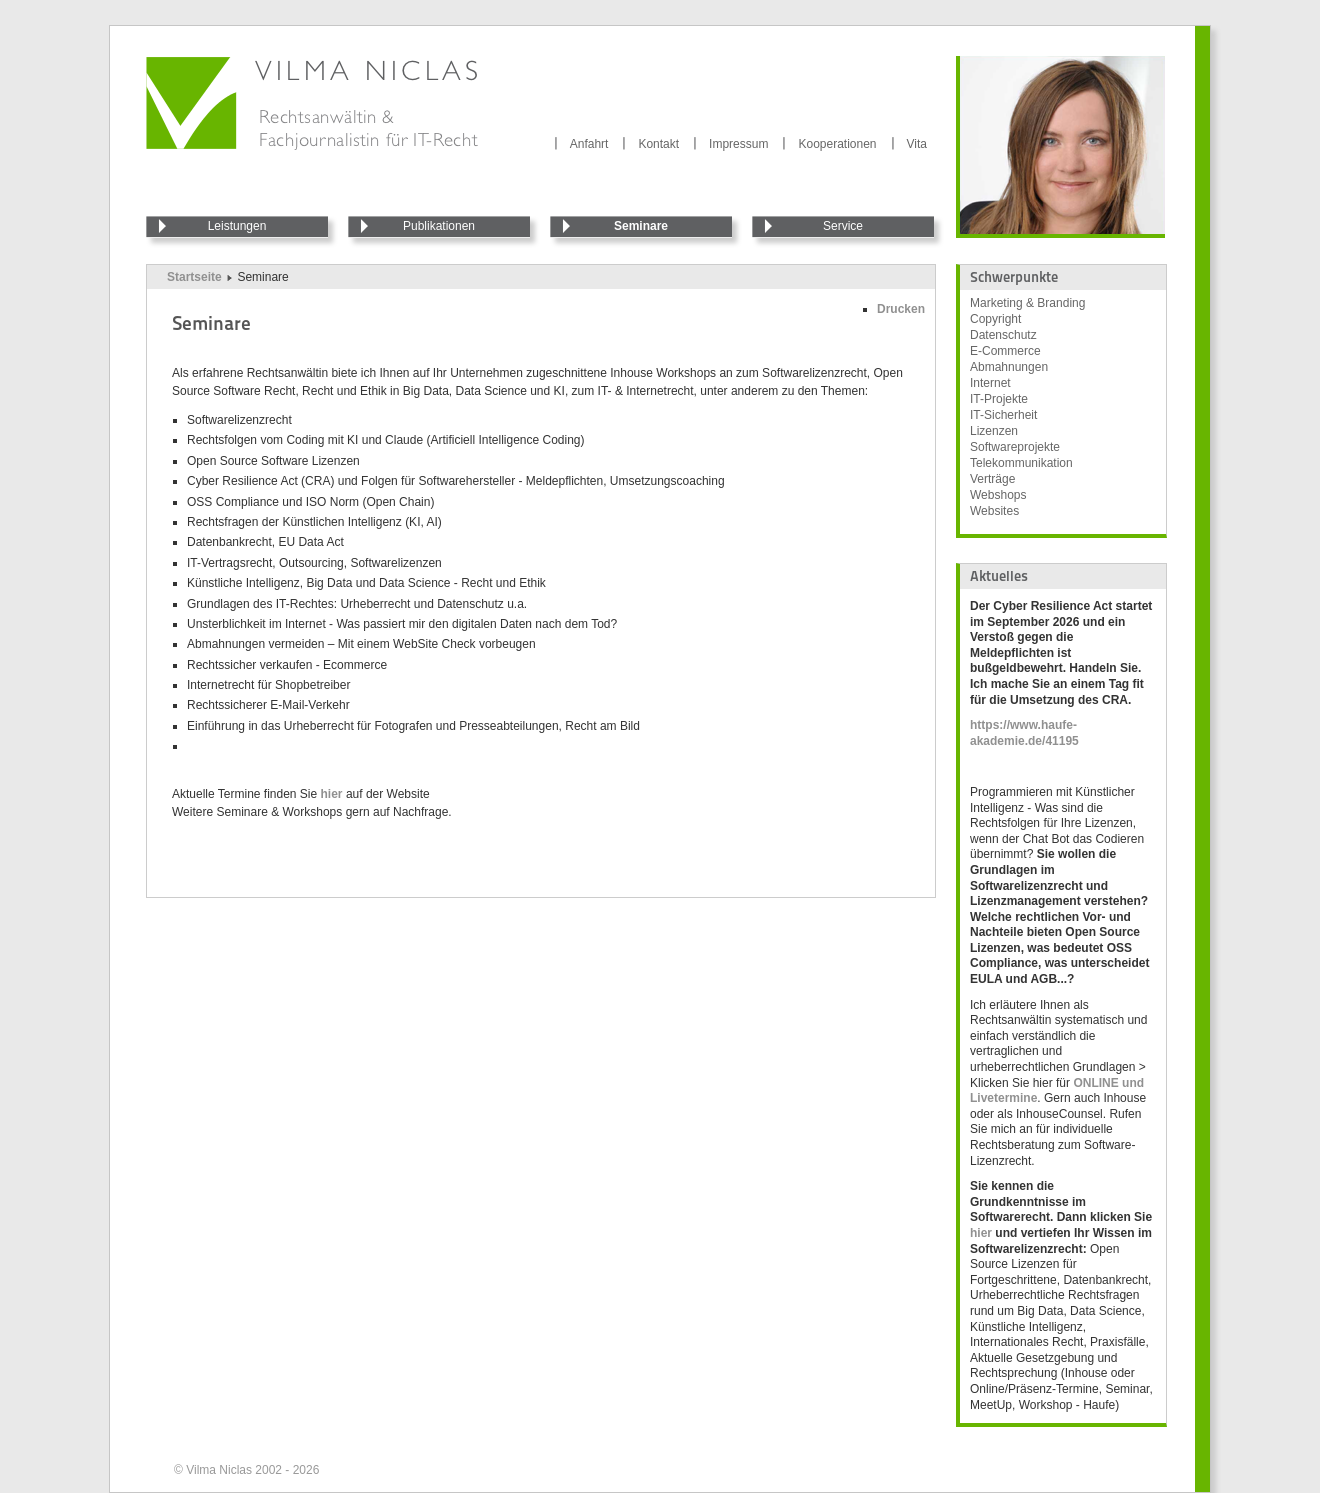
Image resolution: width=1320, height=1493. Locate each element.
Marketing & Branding (1027, 303)
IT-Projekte (999, 399)
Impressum (738, 144)
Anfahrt (589, 144)
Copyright (995, 319)
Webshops (998, 495)
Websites (994, 511)
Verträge (992, 479)
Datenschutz (1003, 335)
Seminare (641, 226)
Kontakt (658, 144)
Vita (917, 144)
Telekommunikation (1021, 463)
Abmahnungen (1009, 367)
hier (333, 794)
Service (843, 226)
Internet (990, 383)
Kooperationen (837, 144)
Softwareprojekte (1015, 447)
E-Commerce (1005, 351)
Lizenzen (994, 431)
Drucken (901, 309)
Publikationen (439, 226)
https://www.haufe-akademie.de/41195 (1024, 733)
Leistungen (237, 226)
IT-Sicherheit (1003, 415)
